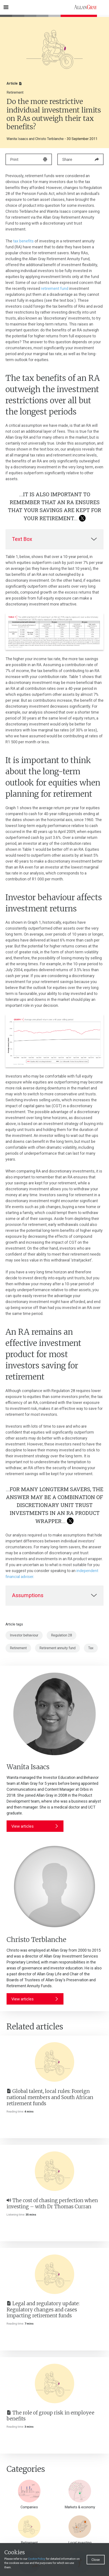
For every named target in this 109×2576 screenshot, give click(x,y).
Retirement (18, 1648)
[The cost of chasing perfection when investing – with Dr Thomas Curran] (54, 2171)
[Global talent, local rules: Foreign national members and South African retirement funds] (54, 2062)
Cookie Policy (36, 2558)
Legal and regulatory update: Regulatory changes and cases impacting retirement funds (43, 2309)
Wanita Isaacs (17, 139)
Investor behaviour (24, 1635)
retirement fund (54, 288)
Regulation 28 (61, 1635)
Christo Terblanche (49, 139)
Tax (90, 1648)
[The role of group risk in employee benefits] (54, 2383)
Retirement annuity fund (57, 1648)
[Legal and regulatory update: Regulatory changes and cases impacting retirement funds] (54, 2274)
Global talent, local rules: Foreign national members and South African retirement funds (50, 2097)
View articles (35, 1826)
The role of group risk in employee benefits (50, 2416)
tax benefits (23, 241)
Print (28, 159)
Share (80, 159)
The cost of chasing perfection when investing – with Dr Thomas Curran (52, 2203)
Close (95, 2560)
